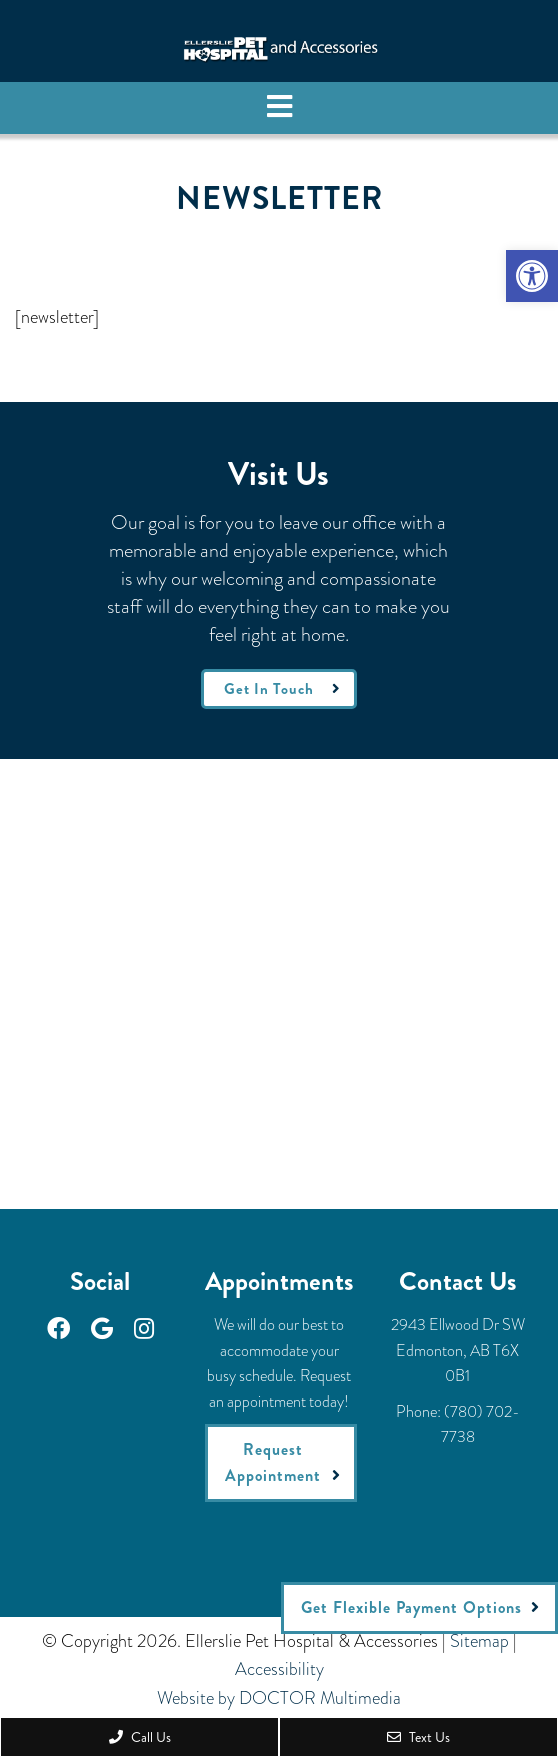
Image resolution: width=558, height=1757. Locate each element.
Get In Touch (269, 689)
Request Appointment (273, 1462)
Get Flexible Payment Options (411, 1607)
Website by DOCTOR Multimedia (279, 1698)
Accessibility (279, 1669)
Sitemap (479, 1641)
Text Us (418, 1737)
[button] (532, 276)
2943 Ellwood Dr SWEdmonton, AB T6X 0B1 (458, 1350)
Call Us (140, 1737)
